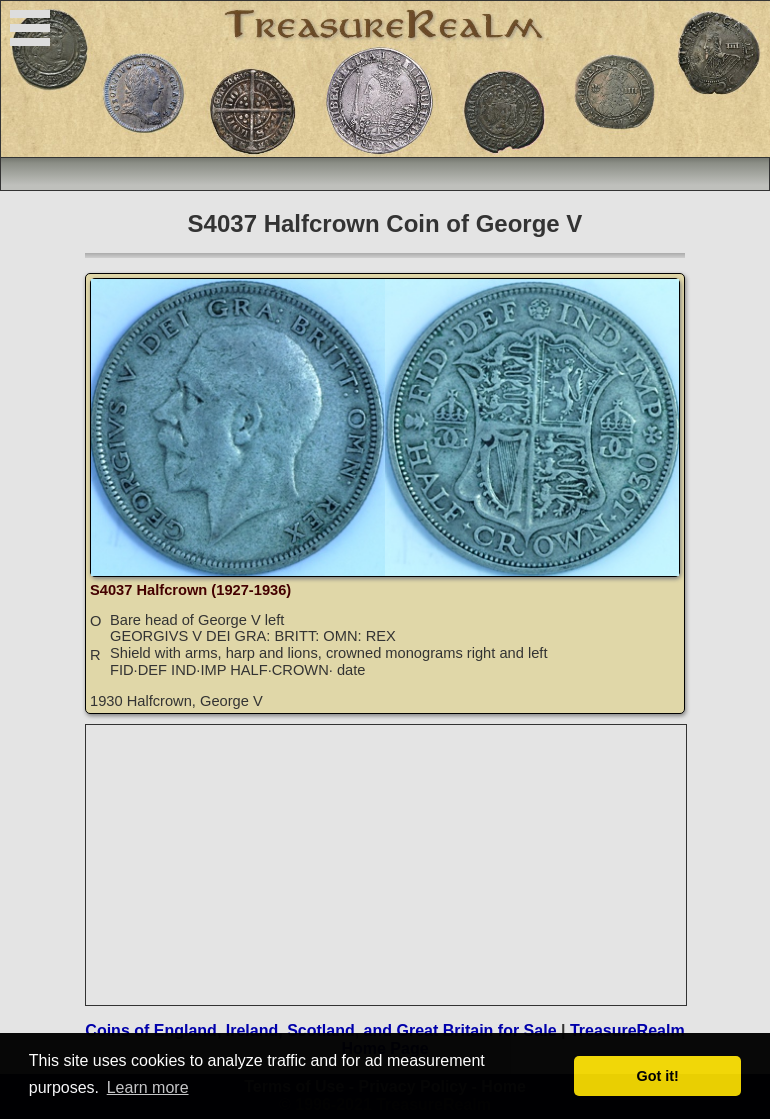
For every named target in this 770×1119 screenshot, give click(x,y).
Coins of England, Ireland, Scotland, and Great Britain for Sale (320, 1030)
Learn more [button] (148, 1087)
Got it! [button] (658, 1076)
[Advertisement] (387, 865)
